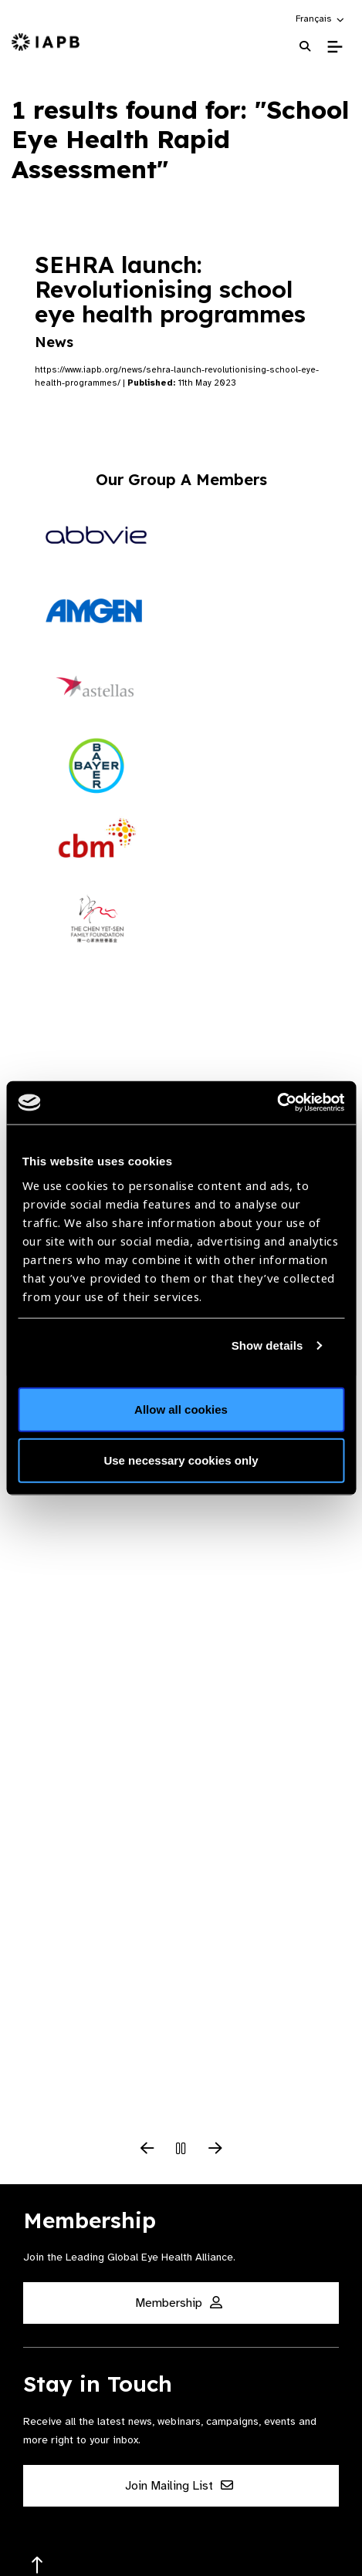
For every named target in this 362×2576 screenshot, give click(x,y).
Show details (267, 1344)
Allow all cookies (181, 1409)
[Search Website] (305, 47)
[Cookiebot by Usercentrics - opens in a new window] (276, 1103)
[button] (320, 18)
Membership (178, 2303)
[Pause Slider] (181, 2149)
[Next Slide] (215, 2149)
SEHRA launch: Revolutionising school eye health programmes (170, 300)
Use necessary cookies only (180, 1459)
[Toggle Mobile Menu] (334, 47)
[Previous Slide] (147, 2149)
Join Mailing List (179, 2485)
